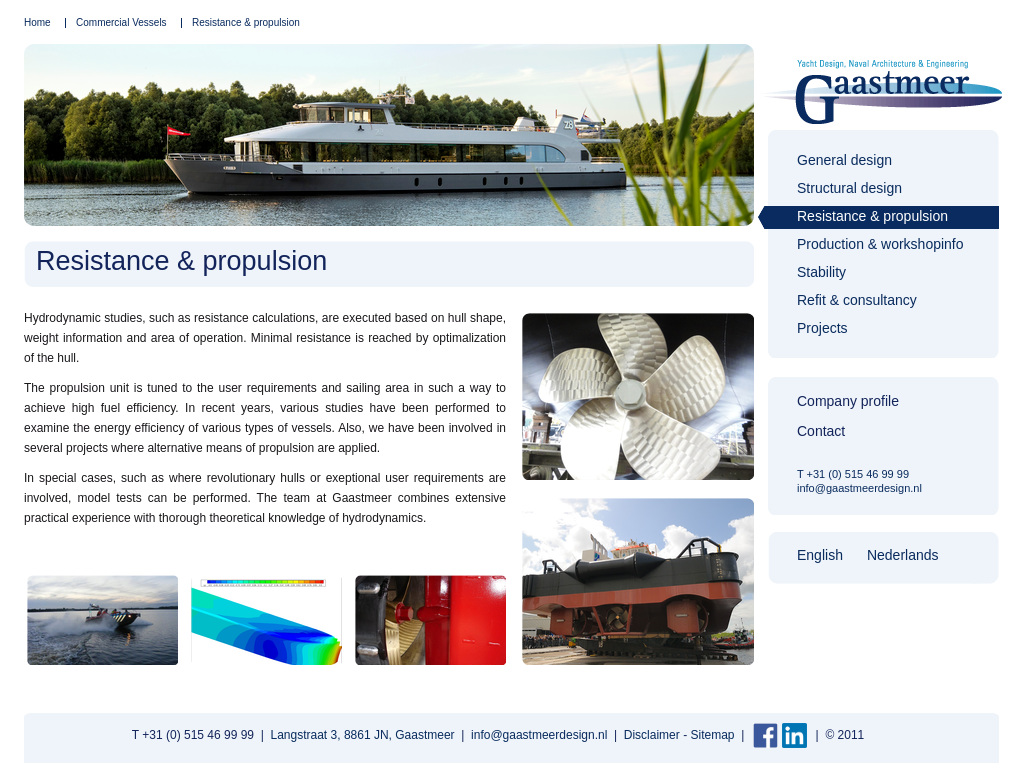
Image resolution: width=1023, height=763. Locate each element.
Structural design (849, 188)
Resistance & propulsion (246, 22)
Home (37, 22)
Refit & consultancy (857, 300)
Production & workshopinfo (880, 244)
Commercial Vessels (121, 22)
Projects (822, 328)
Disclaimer (652, 735)
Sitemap (712, 735)
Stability (821, 272)
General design (844, 160)
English (820, 555)
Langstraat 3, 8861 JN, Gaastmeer (363, 735)
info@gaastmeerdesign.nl (859, 488)
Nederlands (903, 555)
